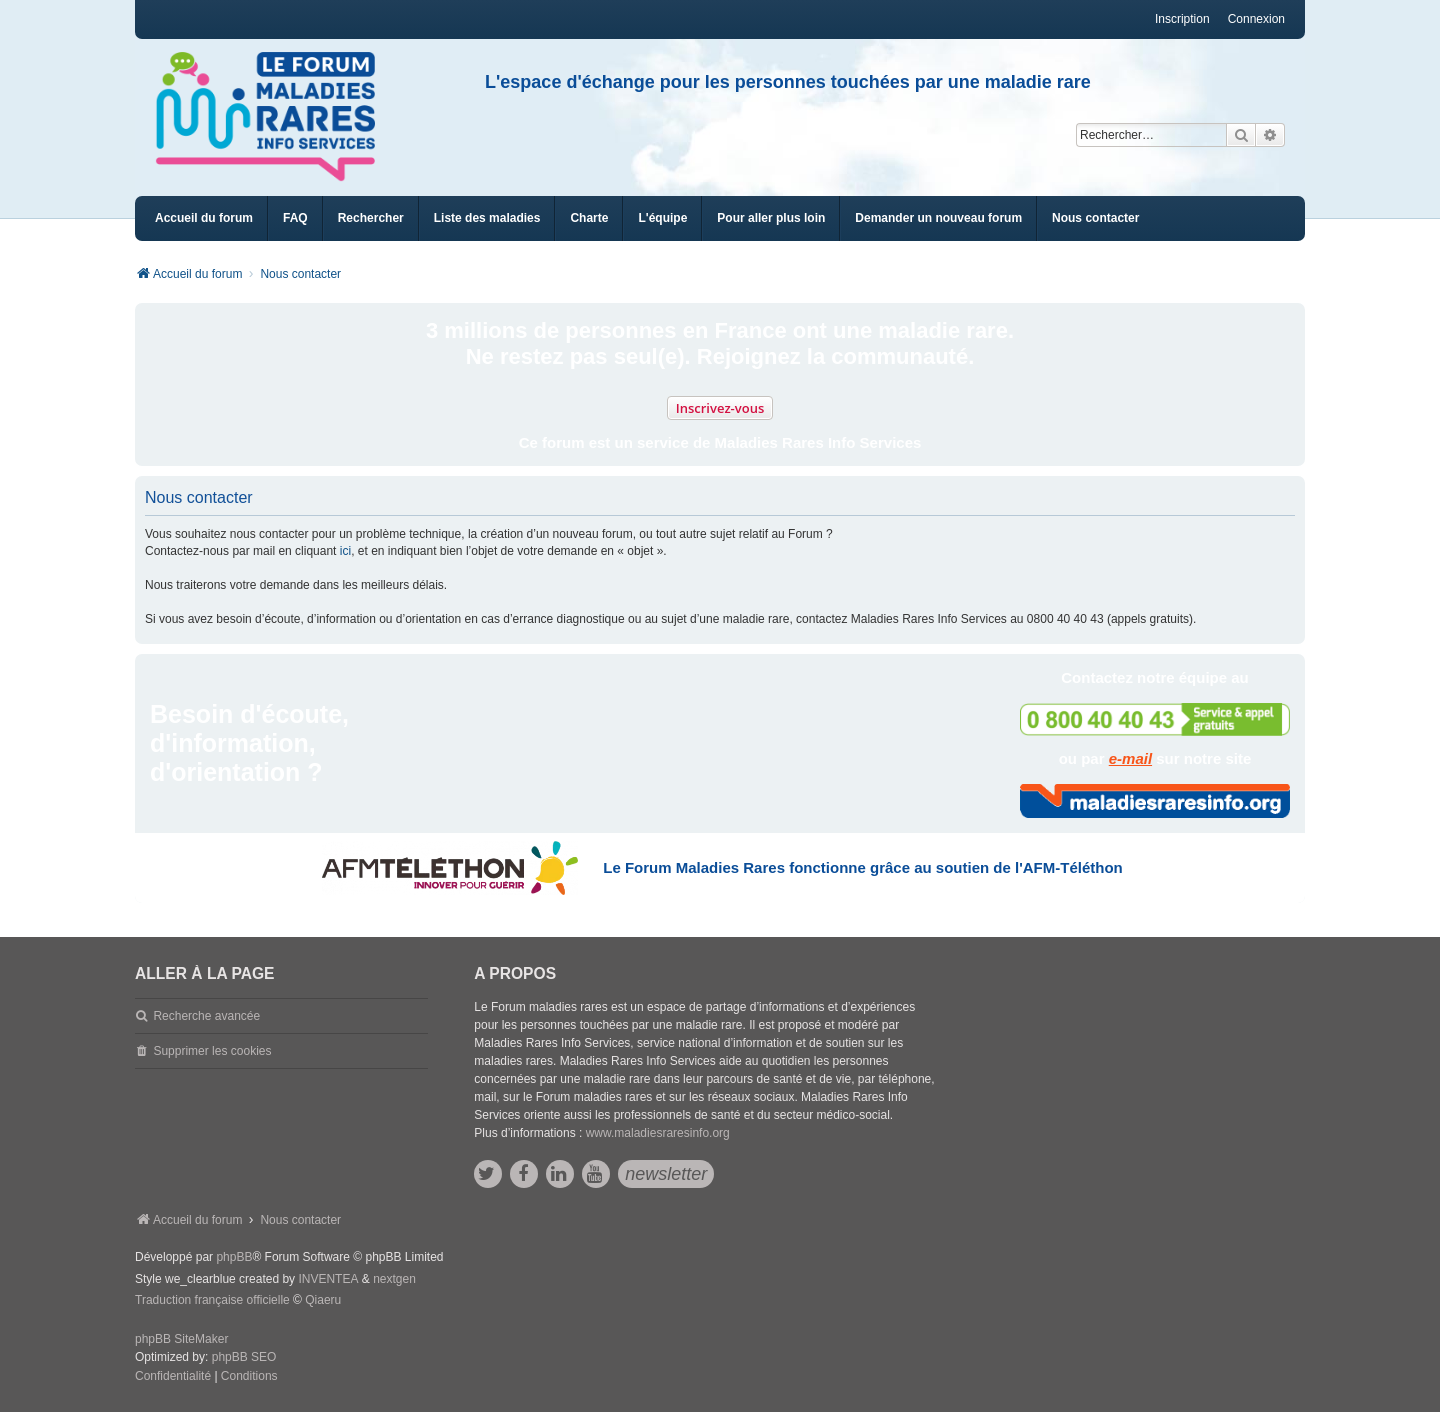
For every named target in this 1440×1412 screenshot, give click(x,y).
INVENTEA (328, 1279)
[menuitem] (487, 218)
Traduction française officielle (212, 1300)
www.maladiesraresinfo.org (658, 1133)
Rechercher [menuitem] (371, 218)
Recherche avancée (206, 1016)
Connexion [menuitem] (1256, 19)
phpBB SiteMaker (181, 1339)
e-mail (1130, 758)
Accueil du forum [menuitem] (204, 218)
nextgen (394, 1279)
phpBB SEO (244, 1357)
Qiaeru (323, 1300)
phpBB (234, 1257)
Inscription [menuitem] (1182, 19)
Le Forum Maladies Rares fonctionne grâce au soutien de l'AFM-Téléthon (862, 867)
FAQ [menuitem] (295, 218)
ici (345, 551)
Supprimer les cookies (212, 1051)
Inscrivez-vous (720, 408)
